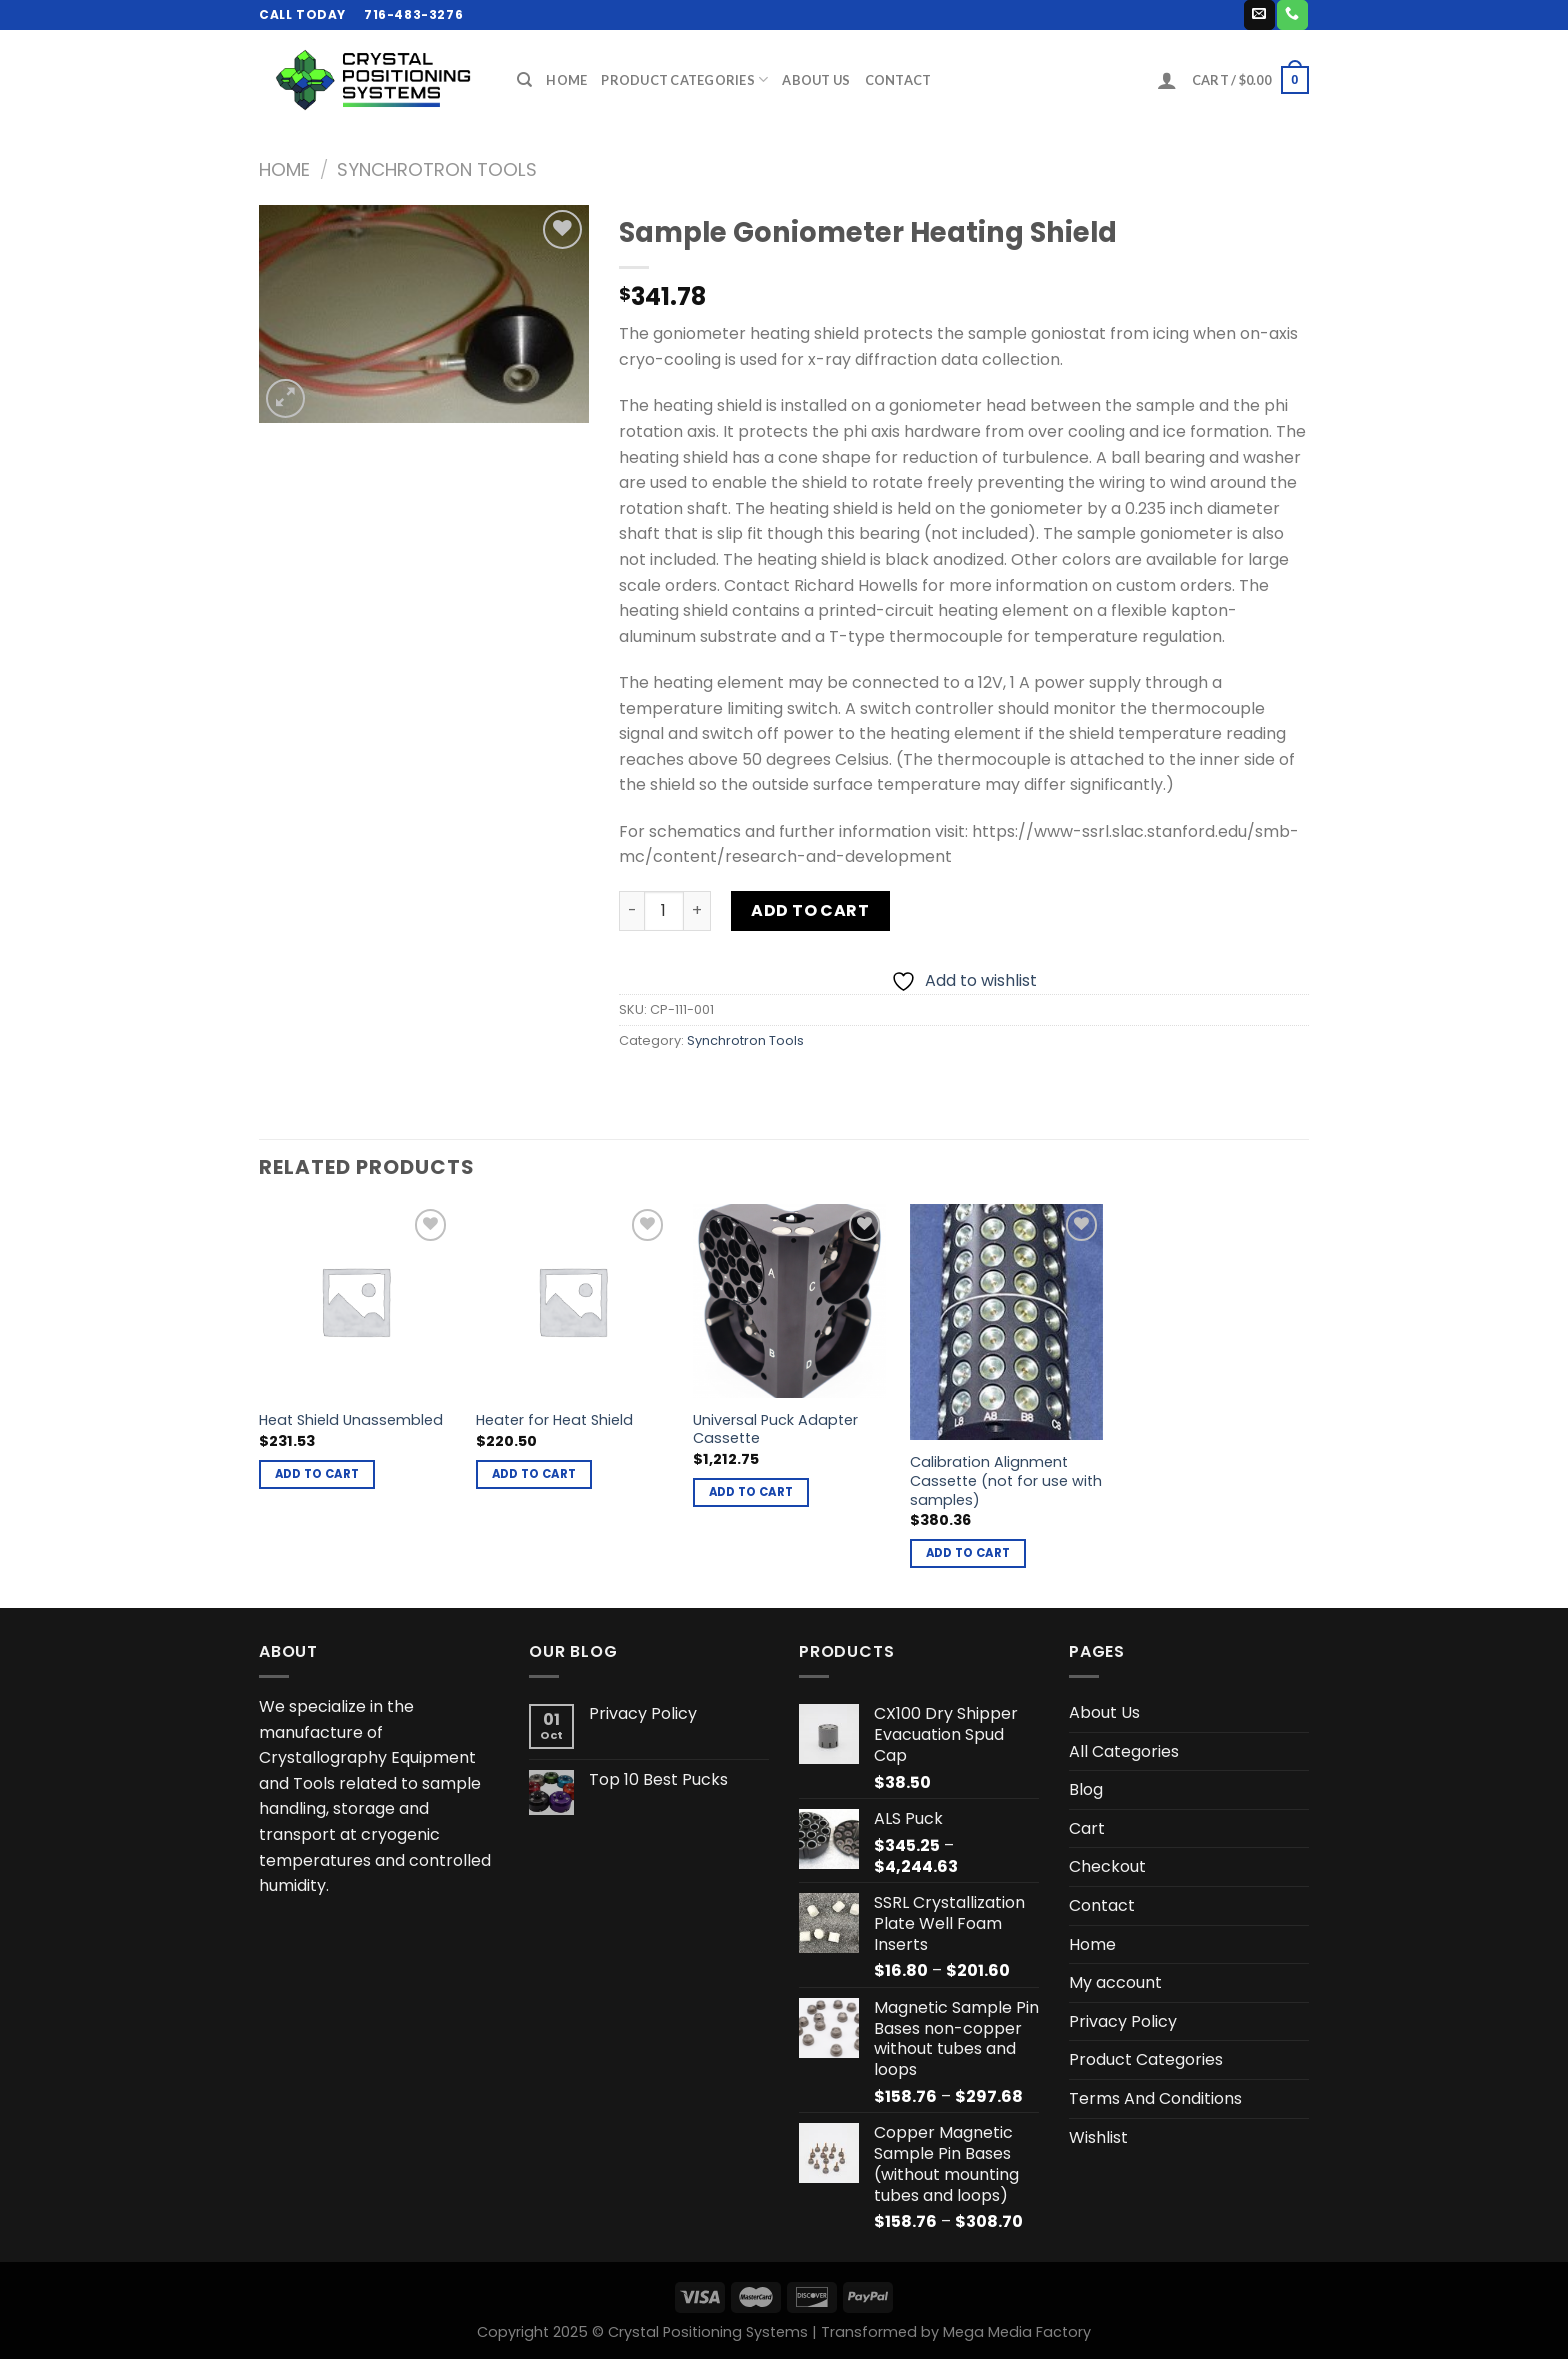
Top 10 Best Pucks (658, 1779)
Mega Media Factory (1017, 2332)
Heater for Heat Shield (554, 1420)
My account (1115, 1982)
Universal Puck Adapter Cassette (775, 1429)
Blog (1086, 1789)
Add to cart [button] (317, 1474)
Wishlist (1098, 2137)
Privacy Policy (643, 1713)
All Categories (1124, 1751)
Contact (898, 80)
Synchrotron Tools (437, 169)
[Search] (524, 80)
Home (566, 80)
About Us (816, 80)
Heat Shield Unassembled (351, 1420)
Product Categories (684, 79)
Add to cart (810, 910)
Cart (1087, 1828)
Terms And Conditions (1155, 2098)
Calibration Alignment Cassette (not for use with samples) (1006, 1481)
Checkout (1107, 1866)
